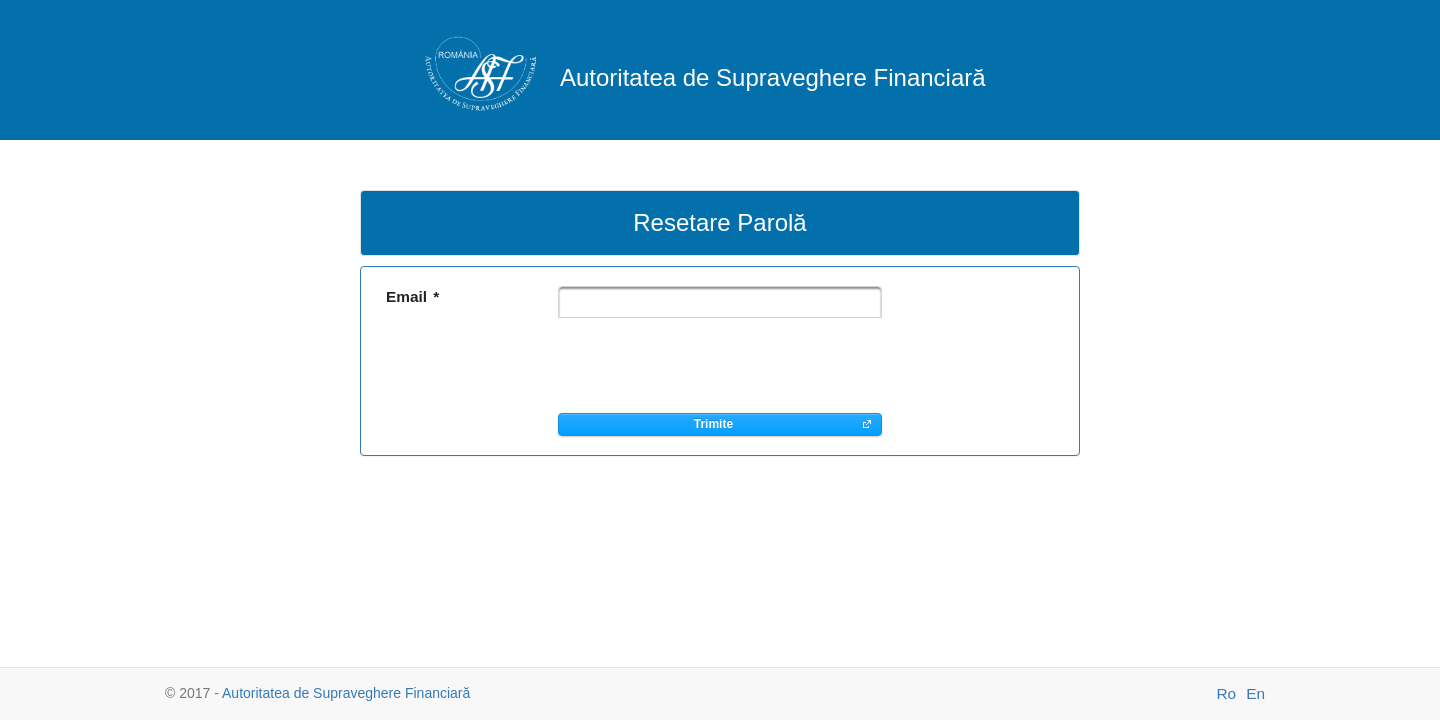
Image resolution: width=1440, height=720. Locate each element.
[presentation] (710, 365)
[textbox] (720, 302)
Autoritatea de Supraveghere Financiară (346, 693)
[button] (720, 424)
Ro (1226, 693)
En (1255, 693)
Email (412, 296)
